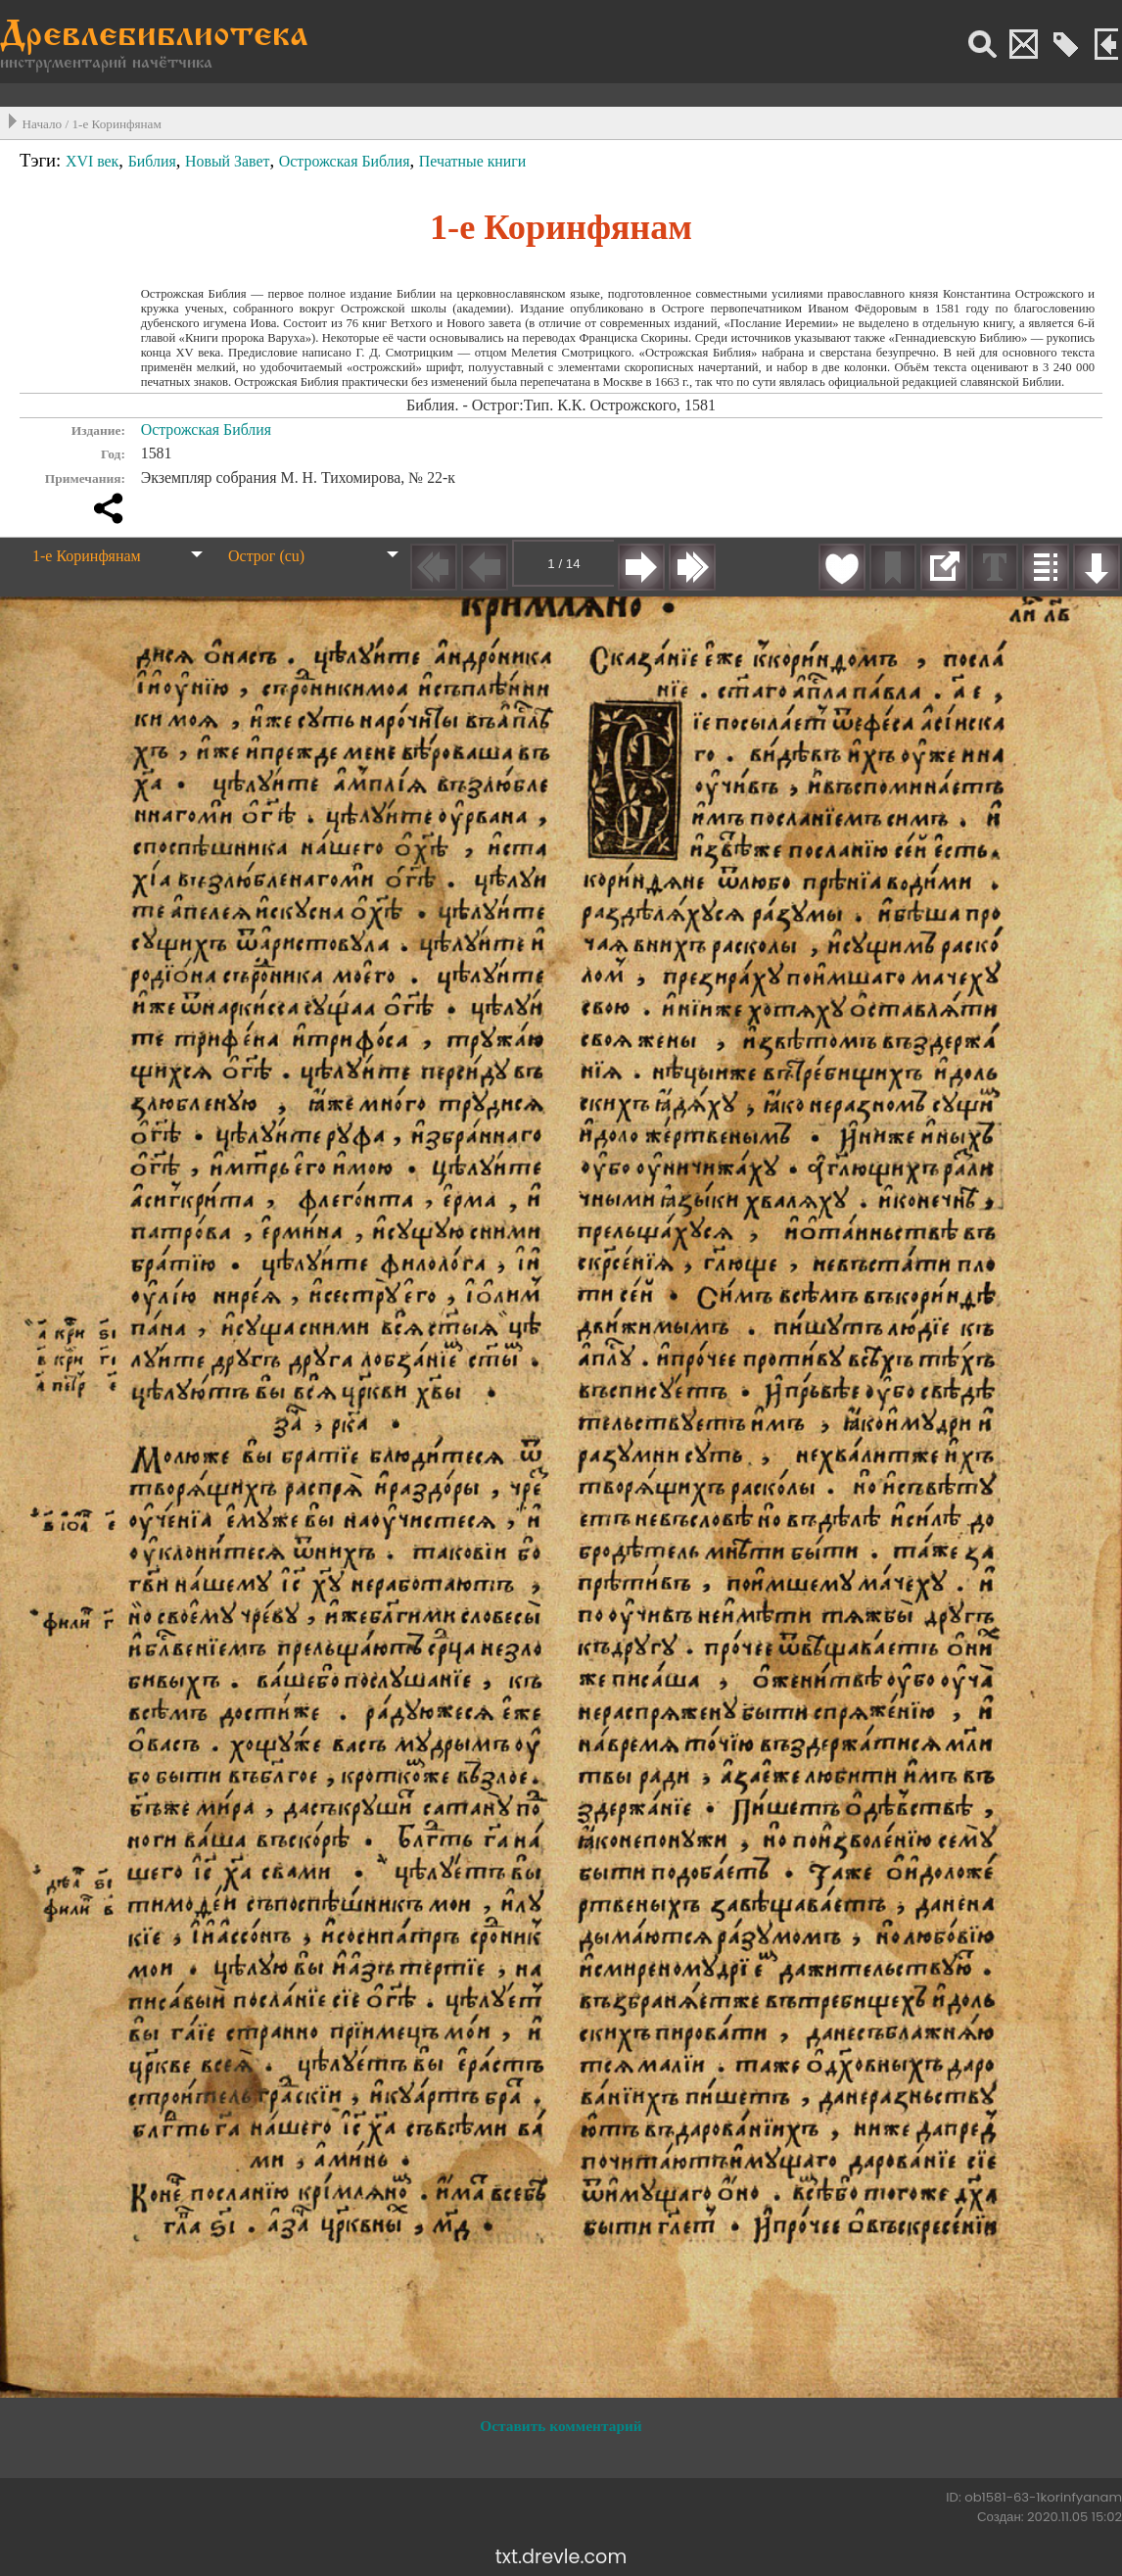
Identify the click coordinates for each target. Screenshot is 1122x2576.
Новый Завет (227, 161)
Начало (43, 124)
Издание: (98, 430)
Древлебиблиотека (154, 37)
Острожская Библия (344, 161)
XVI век (92, 161)
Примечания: (85, 478)
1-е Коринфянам (116, 124)
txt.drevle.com (561, 2557)
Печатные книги (473, 161)
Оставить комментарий (560, 2425)
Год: (113, 454)
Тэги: (43, 160)
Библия (152, 161)
